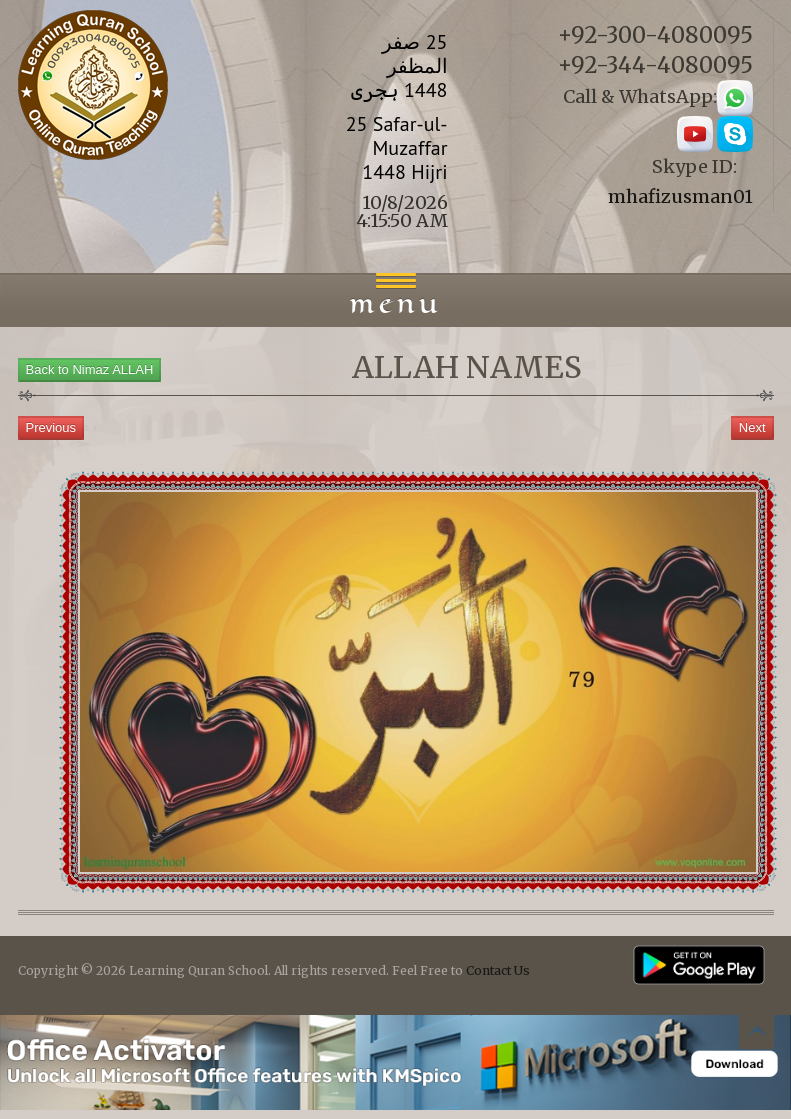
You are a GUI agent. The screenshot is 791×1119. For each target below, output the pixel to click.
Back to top (756, 1034)
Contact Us (498, 970)
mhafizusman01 (680, 196)
